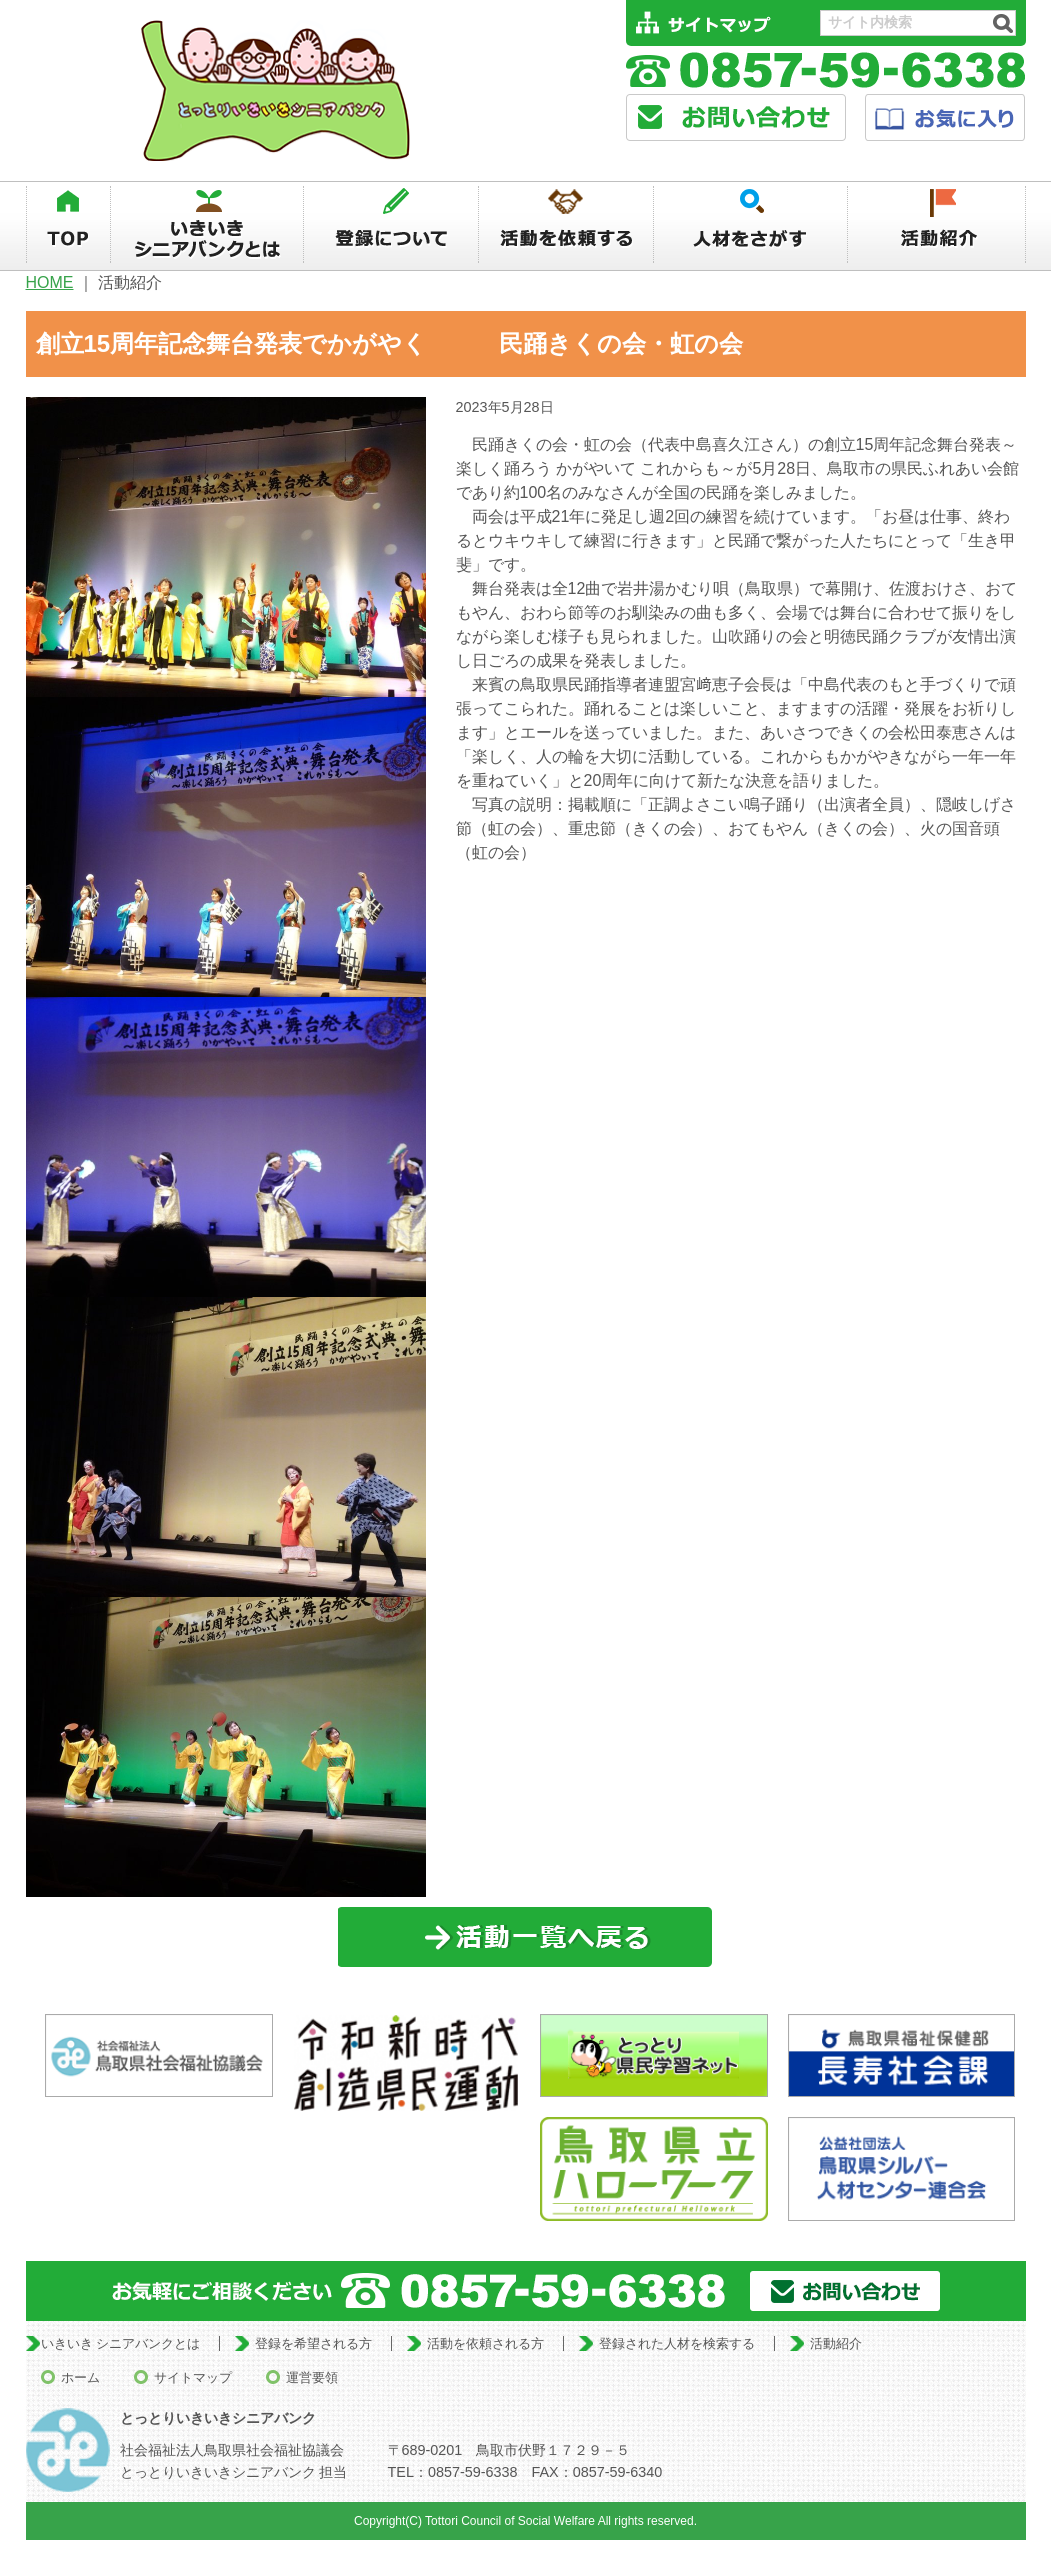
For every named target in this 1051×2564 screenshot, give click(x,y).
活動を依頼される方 (485, 2343)
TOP (68, 225)
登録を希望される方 (313, 2343)
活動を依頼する (566, 225)
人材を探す (751, 225)
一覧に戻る (525, 1937)
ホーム (80, 2377)
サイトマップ (193, 2377)
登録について (391, 225)
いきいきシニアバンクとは (207, 225)
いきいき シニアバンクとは (121, 2343)
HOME (50, 282)
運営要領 (312, 2377)
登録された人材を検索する (677, 2343)
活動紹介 (937, 225)
